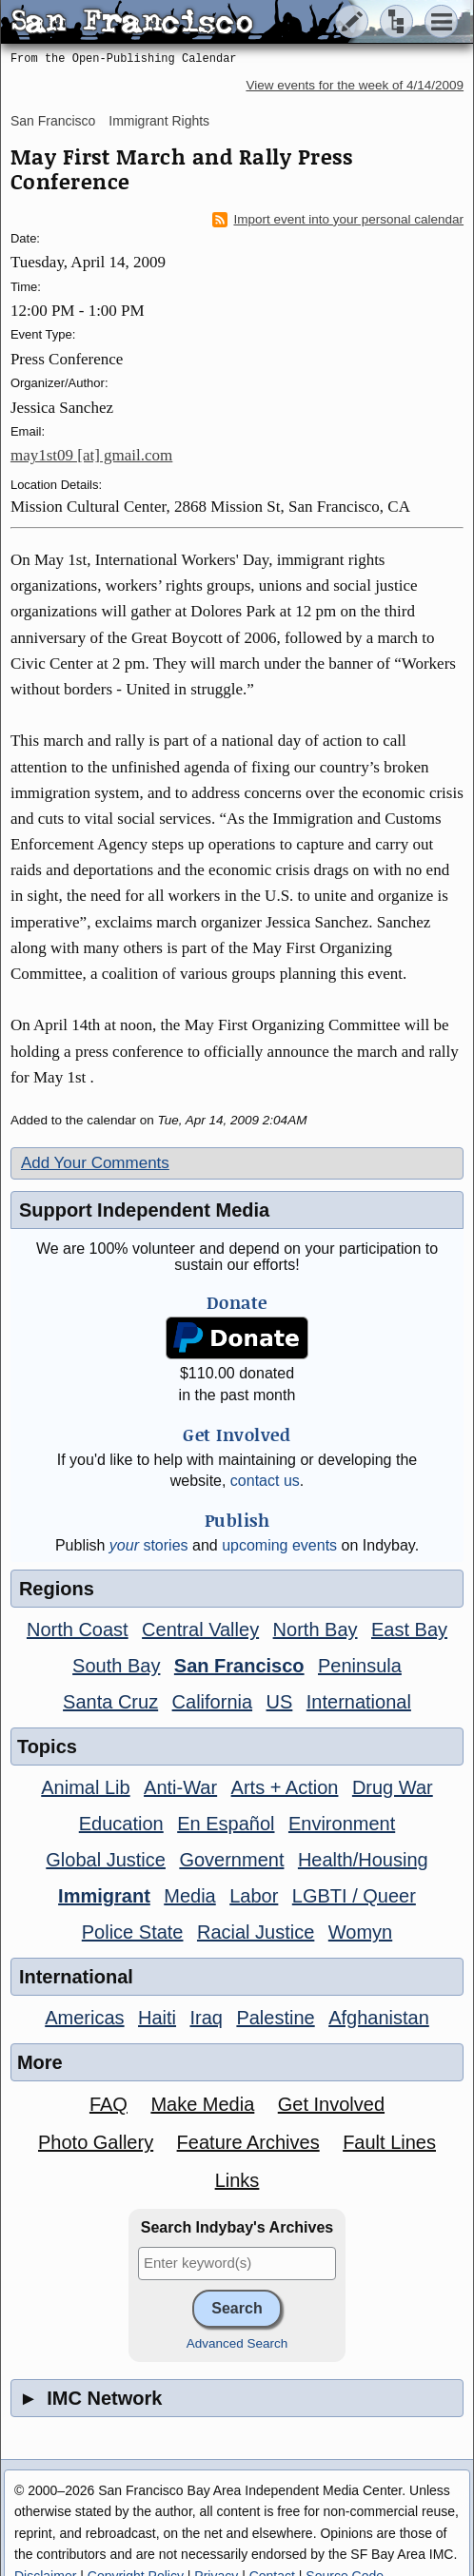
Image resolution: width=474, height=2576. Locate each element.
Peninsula (360, 1665)
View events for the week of (355, 85)
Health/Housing (363, 1859)
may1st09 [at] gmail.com (91, 455)
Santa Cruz (110, 1701)
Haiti (157, 2017)
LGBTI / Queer (354, 1895)
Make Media (202, 2104)
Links (237, 2180)
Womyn (360, 1932)
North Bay (315, 1629)
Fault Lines (389, 2142)
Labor (253, 1895)
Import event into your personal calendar (338, 219)
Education (121, 1823)
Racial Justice (255, 1932)
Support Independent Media (144, 1210)
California (212, 1701)
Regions (56, 1588)
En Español (225, 1823)
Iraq (205, 2017)
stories (148, 1545)
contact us (265, 1481)
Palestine (275, 2017)
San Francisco (52, 120)
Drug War (392, 1787)
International (358, 1701)
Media (189, 1895)
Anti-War (180, 1787)
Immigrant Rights (159, 120)
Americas (84, 2017)
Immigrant (104, 1895)
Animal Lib (85, 1787)
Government (231, 1859)
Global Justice (106, 1859)
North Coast (77, 1629)
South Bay (116, 1665)
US (280, 1701)
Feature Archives (248, 2142)
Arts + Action (285, 1787)
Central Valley (200, 1629)
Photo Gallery (95, 2142)
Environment (341, 1823)
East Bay (409, 1629)
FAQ (108, 2104)
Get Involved (331, 2104)
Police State (133, 1932)
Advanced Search (237, 2343)
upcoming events (279, 1545)
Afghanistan (378, 2017)
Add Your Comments (95, 1163)
